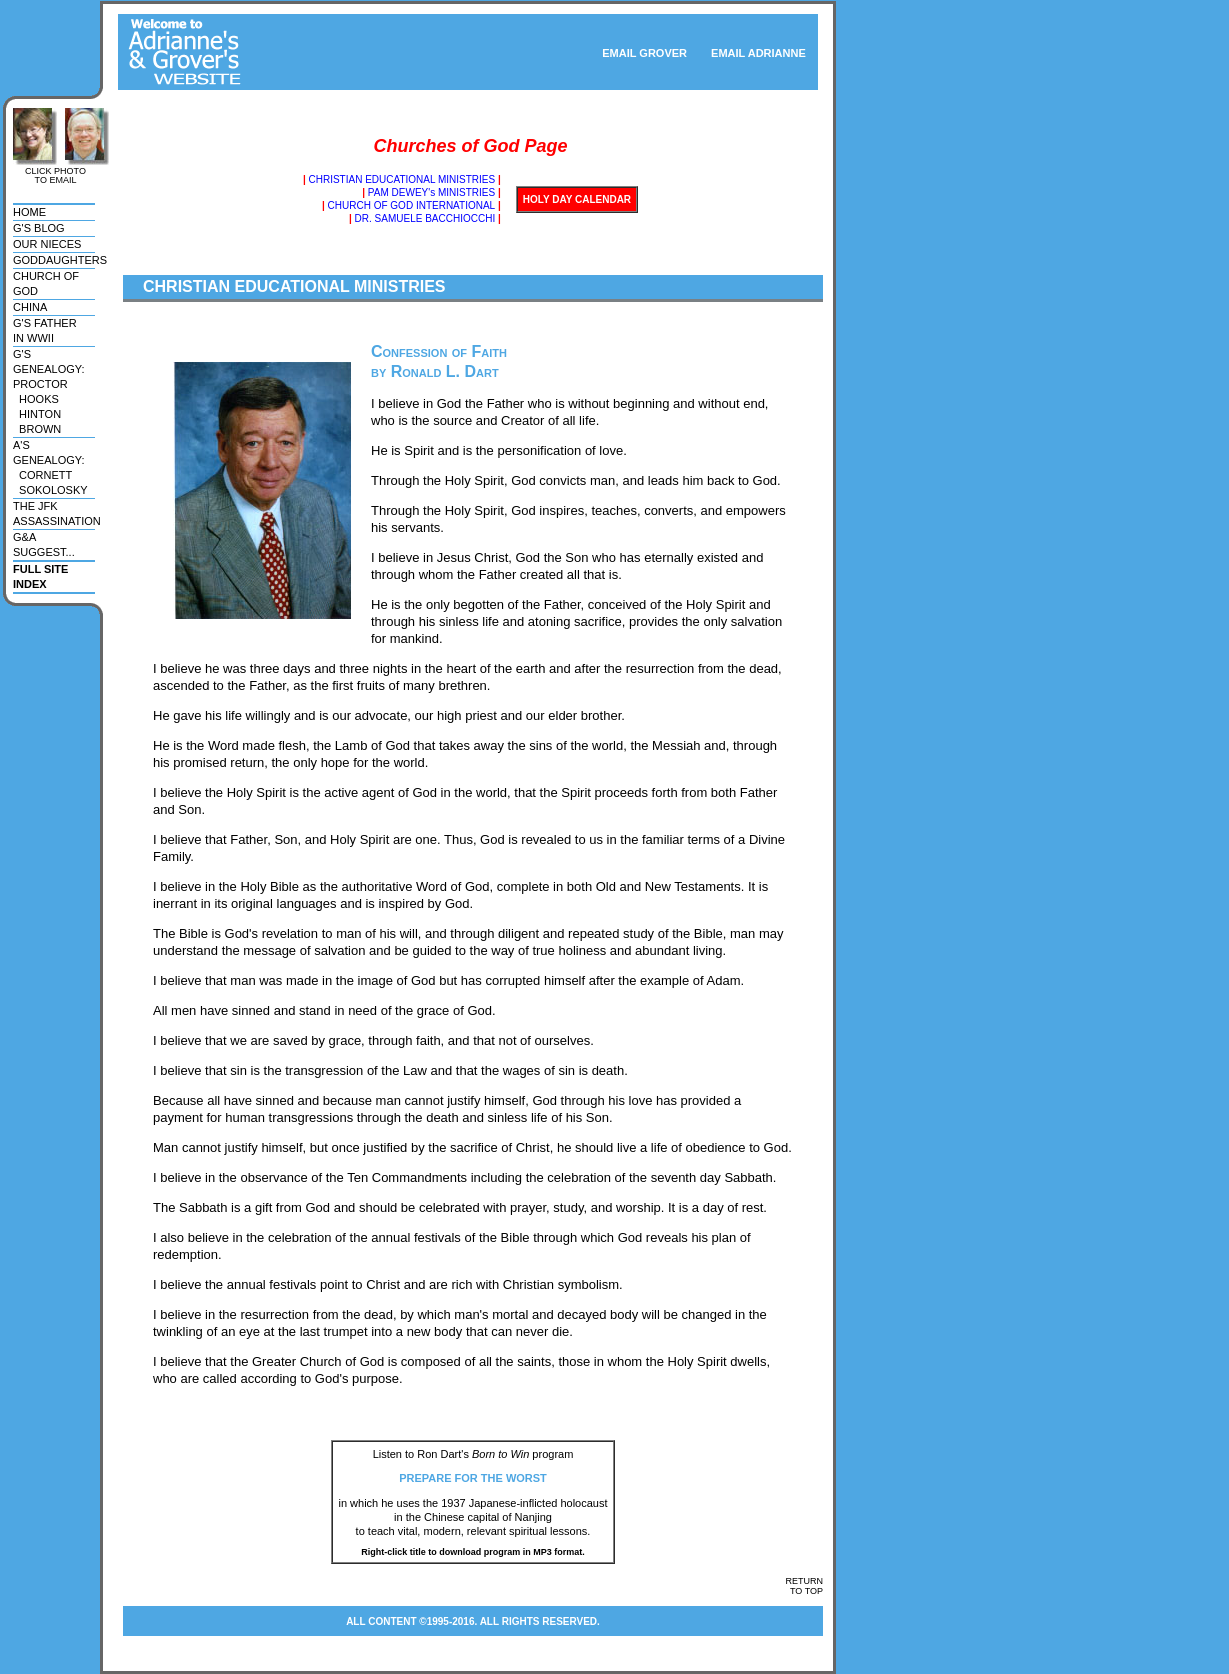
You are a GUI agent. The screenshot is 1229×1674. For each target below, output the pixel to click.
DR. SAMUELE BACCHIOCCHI (425, 218)
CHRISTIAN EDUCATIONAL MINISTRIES (401, 179)
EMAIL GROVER (644, 53)
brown (37, 429)
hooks (36, 399)
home (29, 212)
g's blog (39, 228)
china (30, 307)
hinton (37, 414)
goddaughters (60, 260)
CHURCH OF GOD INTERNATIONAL (412, 205)
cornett (42, 475)
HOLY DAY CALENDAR (577, 199)
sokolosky (50, 490)
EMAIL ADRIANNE (764, 53)
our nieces (47, 244)
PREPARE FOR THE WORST (473, 1478)
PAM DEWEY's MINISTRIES (431, 192)
